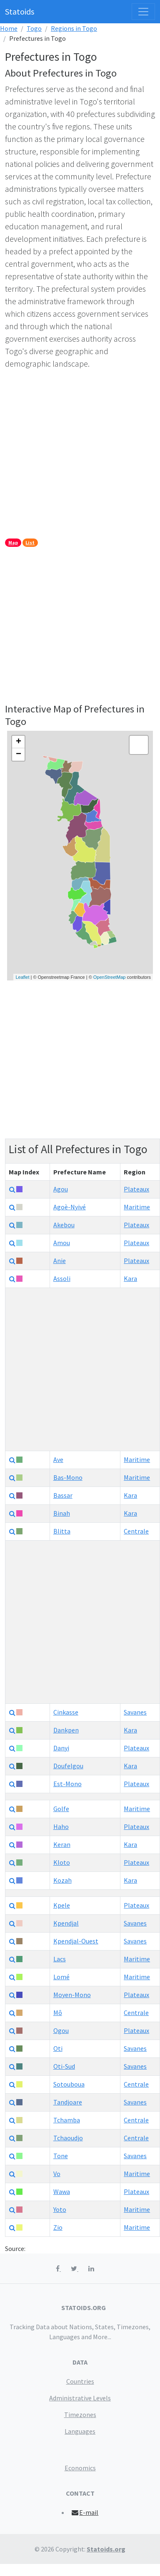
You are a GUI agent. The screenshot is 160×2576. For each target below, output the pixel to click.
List (30, 542)
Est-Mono (67, 1783)
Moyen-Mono (72, 1994)
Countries (80, 2381)
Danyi (61, 1748)
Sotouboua (69, 2084)
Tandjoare (67, 2102)
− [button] (18, 754)
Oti (57, 2048)
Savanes (135, 1712)
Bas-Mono (67, 1477)
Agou (60, 1189)
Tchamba (66, 2120)
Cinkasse (65, 1712)
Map (13, 542)
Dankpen (66, 1730)
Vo (56, 2173)
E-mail (85, 2512)
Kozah (62, 1880)
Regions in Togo (74, 28)
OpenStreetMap (109, 977)
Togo (34, 28)
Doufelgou (68, 1766)
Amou (61, 1242)
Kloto (61, 1862)
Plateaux (136, 1189)
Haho (61, 1826)
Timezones (80, 2414)
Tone (60, 2156)
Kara (130, 1278)
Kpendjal (66, 1923)
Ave (58, 1459)
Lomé (61, 1977)
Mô (57, 2012)
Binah (61, 1513)
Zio (57, 2227)
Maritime (137, 1207)
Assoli (61, 1278)
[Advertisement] (78, 455)
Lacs (59, 1959)
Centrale (136, 1531)
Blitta (61, 1531)
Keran (61, 1844)
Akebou (64, 1225)
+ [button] (18, 742)
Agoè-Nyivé (69, 1207)
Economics (80, 2468)
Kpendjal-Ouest (75, 1941)
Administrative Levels (80, 2398)
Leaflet (22, 977)
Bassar (62, 1495)
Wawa (61, 2191)
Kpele (61, 1905)
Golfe (61, 1808)
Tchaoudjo (68, 2138)
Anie (59, 1260)
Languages (80, 2431)
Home (9, 28)
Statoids (19, 11)
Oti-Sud (64, 2066)
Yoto (59, 2209)
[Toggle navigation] (143, 11)
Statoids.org (106, 2549)
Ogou (61, 2030)
